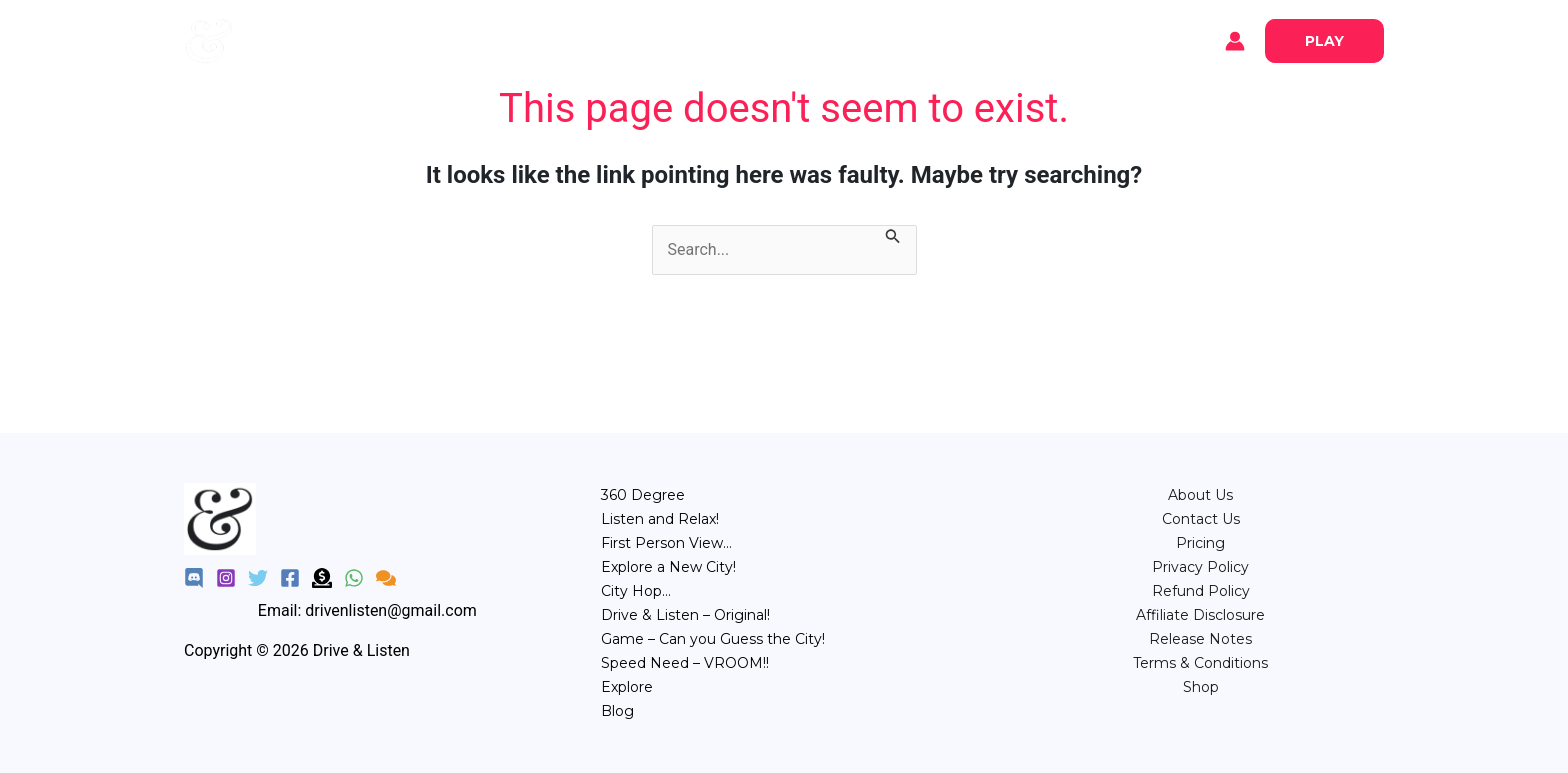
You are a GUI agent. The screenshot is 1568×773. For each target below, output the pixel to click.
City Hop (806, 39)
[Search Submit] (893, 238)
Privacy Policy (1200, 567)
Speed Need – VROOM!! (685, 663)
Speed (958, 39)
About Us (1200, 495)
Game (886, 39)
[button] (1324, 41)
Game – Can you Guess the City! (713, 639)
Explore (294, 41)
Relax (668, 39)
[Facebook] (290, 578)
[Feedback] (386, 578)
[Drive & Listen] (209, 39)
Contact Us (1201, 519)
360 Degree (643, 495)
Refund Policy (1201, 591)
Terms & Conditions (1200, 663)
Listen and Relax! (660, 519)
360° (604, 39)
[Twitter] (258, 578)
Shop (1201, 687)
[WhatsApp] (354, 578)
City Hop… (636, 591)
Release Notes (1200, 639)
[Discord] (194, 578)
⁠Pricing (1200, 543)
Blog (364, 41)
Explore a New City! (668, 567)
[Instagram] (226, 578)
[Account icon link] (1235, 41)
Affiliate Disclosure (1200, 615)
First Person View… (666, 543)
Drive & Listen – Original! (685, 615)
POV (731, 39)
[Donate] (322, 578)
